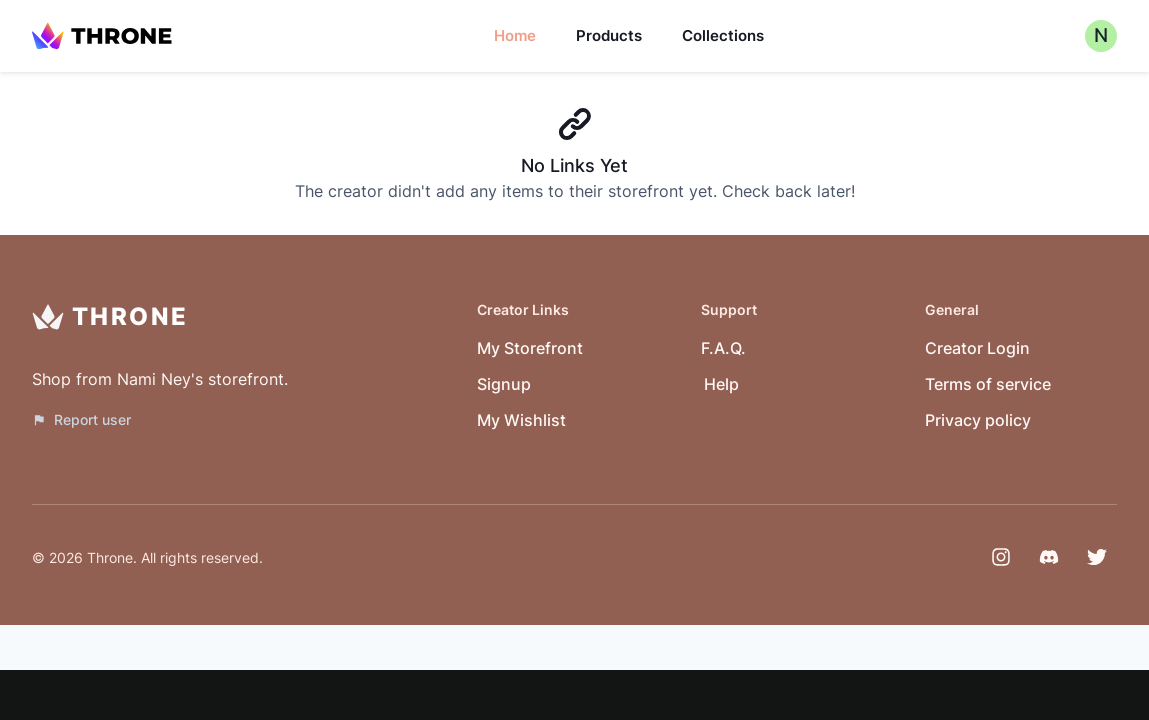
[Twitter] (1097, 557)
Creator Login (977, 348)
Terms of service (988, 384)
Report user (81, 419)
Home (515, 35)
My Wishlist (521, 420)
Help (721, 384)
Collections (723, 35)
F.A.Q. (723, 348)
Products (609, 35)
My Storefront (530, 348)
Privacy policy (978, 420)
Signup (504, 384)
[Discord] (1049, 557)
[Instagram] (1001, 557)
